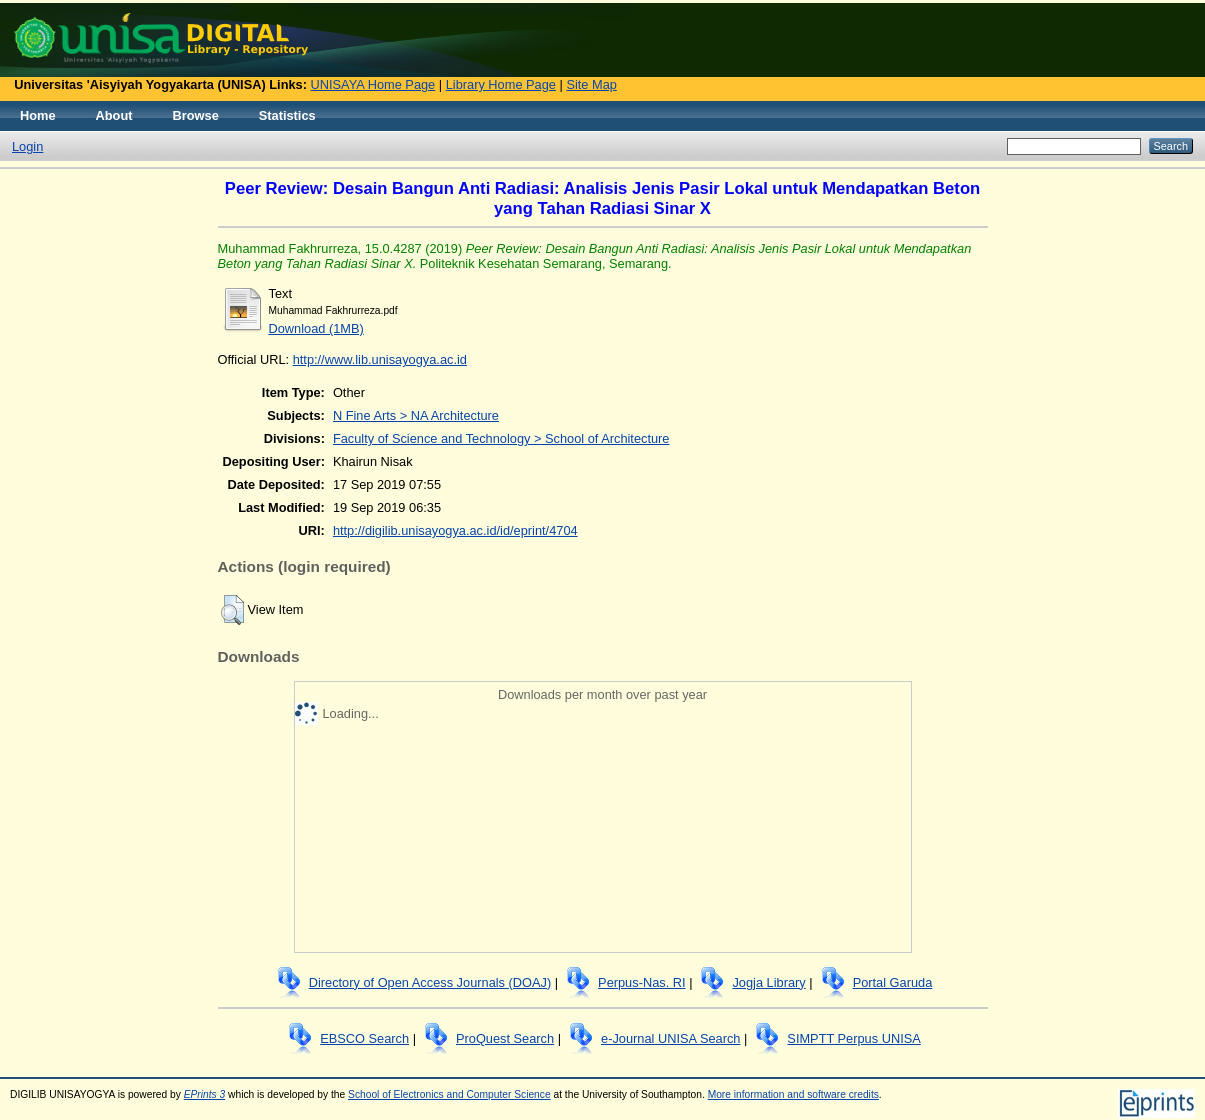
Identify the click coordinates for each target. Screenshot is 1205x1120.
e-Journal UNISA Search (670, 1038)
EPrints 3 (205, 1094)
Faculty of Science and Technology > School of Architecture (501, 438)
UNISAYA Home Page (373, 84)
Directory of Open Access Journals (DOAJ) (430, 982)
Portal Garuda (893, 982)
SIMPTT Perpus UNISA (853, 1038)
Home (38, 115)
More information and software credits (793, 1094)
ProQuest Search (505, 1038)
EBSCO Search (364, 1038)
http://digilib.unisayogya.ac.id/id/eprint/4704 (455, 530)
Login (27, 146)
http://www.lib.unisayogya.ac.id (380, 359)
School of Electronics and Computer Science (449, 1094)
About (114, 115)
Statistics (287, 115)
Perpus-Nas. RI (641, 982)
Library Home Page (501, 84)
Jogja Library (768, 982)
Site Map (591, 84)
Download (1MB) (316, 328)
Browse (196, 115)
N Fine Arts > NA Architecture (416, 415)
